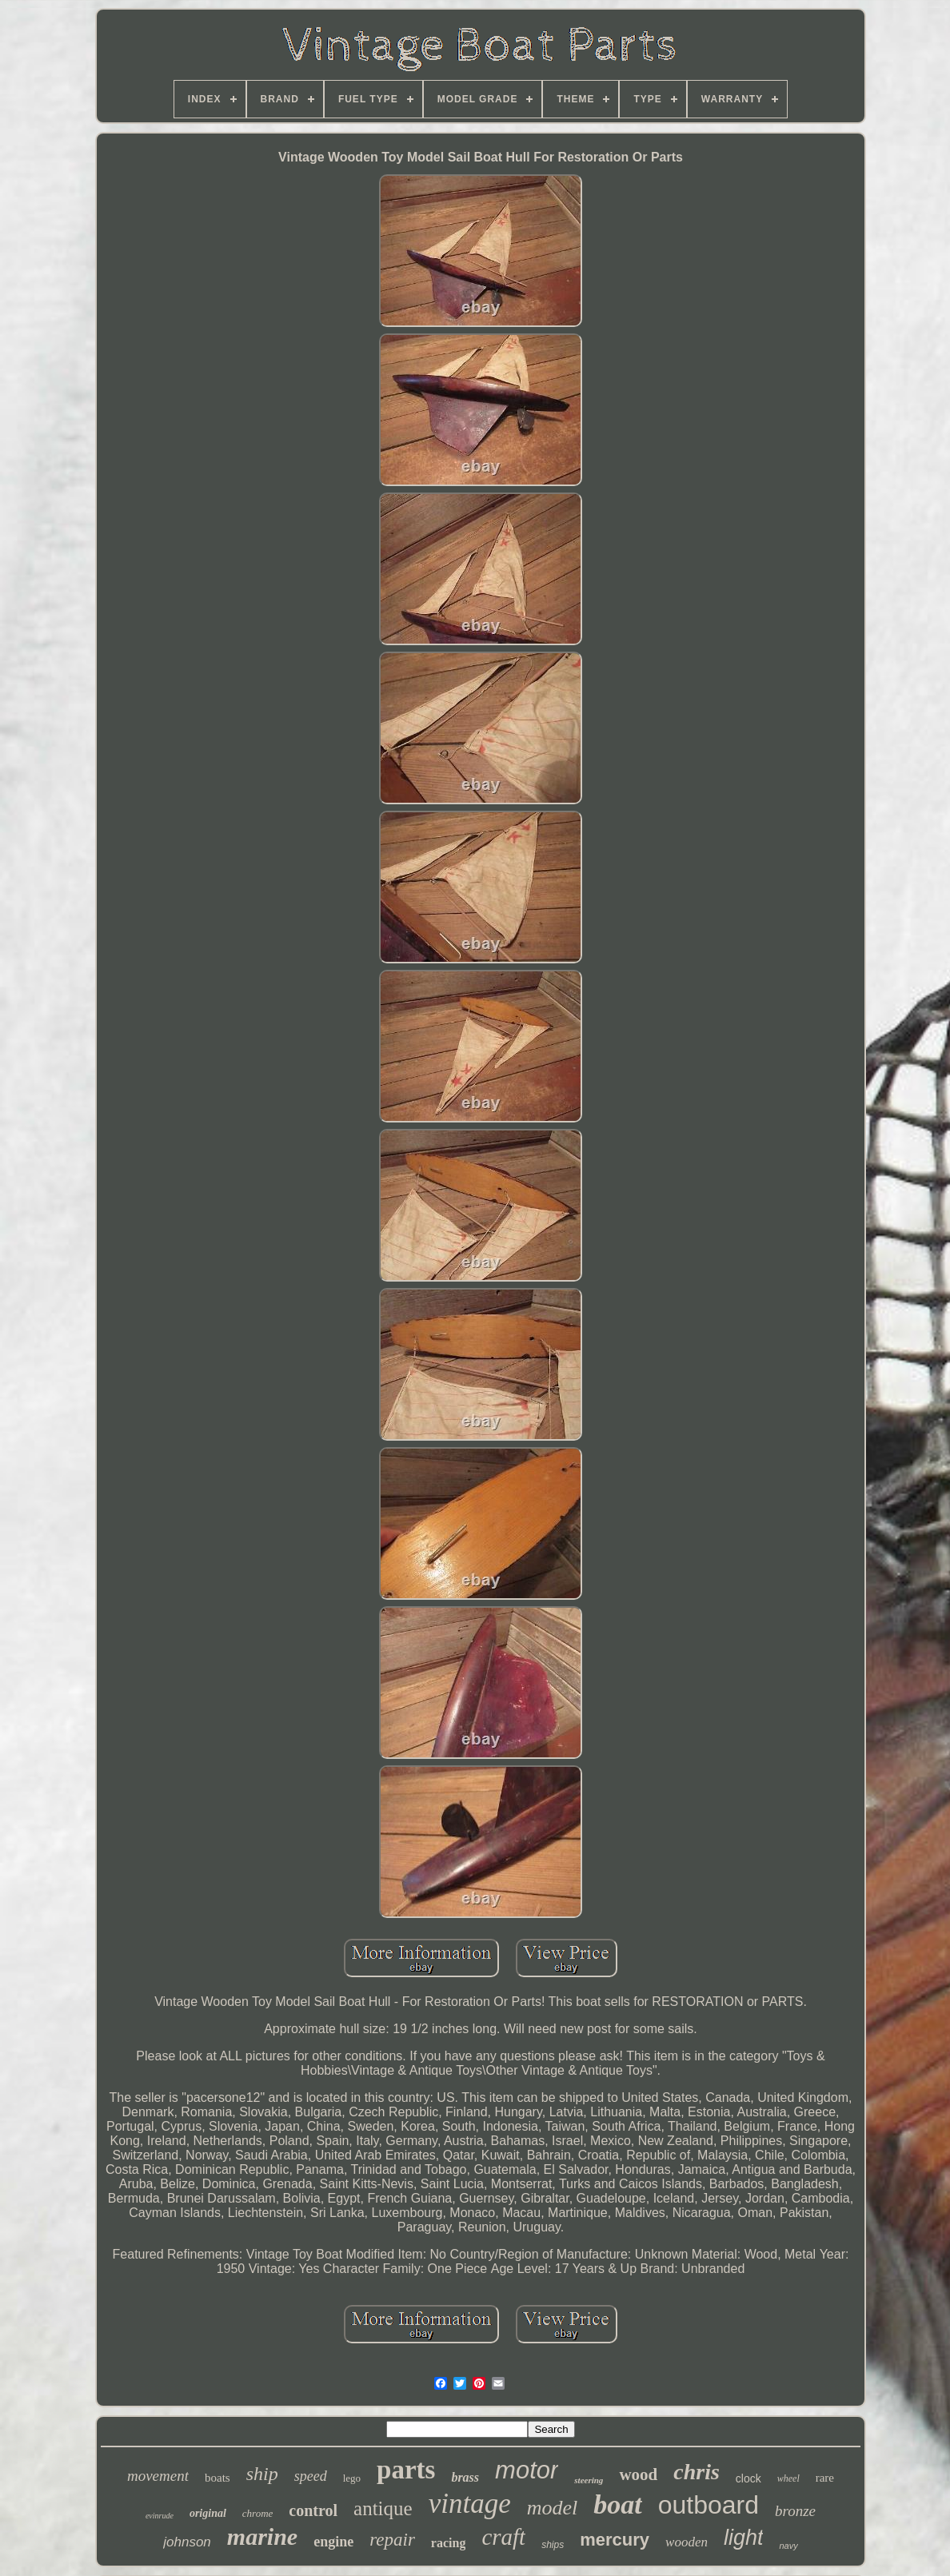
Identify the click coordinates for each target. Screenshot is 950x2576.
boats (217, 2477)
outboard (708, 2504)
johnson (187, 2542)
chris (696, 2471)
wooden (686, 2542)
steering (588, 2480)
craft (503, 2537)
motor (526, 2470)
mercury (614, 2540)
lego (352, 2478)
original (208, 2513)
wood (638, 2474)
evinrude (160, 2515)
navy (788, 2545)
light (744, 2538)
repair (392, 2540)
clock (748, 2478)
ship (262, 2473)
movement (158, 2475)
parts (406, 2469)
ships (552, 2544)
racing (448, 2543)
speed (310, 2476)
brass (465, 2477)
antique (383, 2508)
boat (617, 2504)
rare (825, 2477)
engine (333, 2542)
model (552, 2507)
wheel (788, 2478)
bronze (795, 2510)
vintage (470, 2503)
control (313, 2510)
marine (262, 2536)
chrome (257, 2513)
